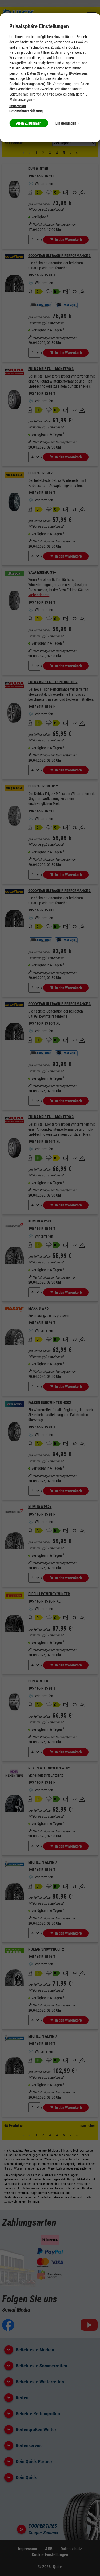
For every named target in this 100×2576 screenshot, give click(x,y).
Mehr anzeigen (22, 99)
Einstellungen (67, 123)
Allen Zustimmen (28, 123)
